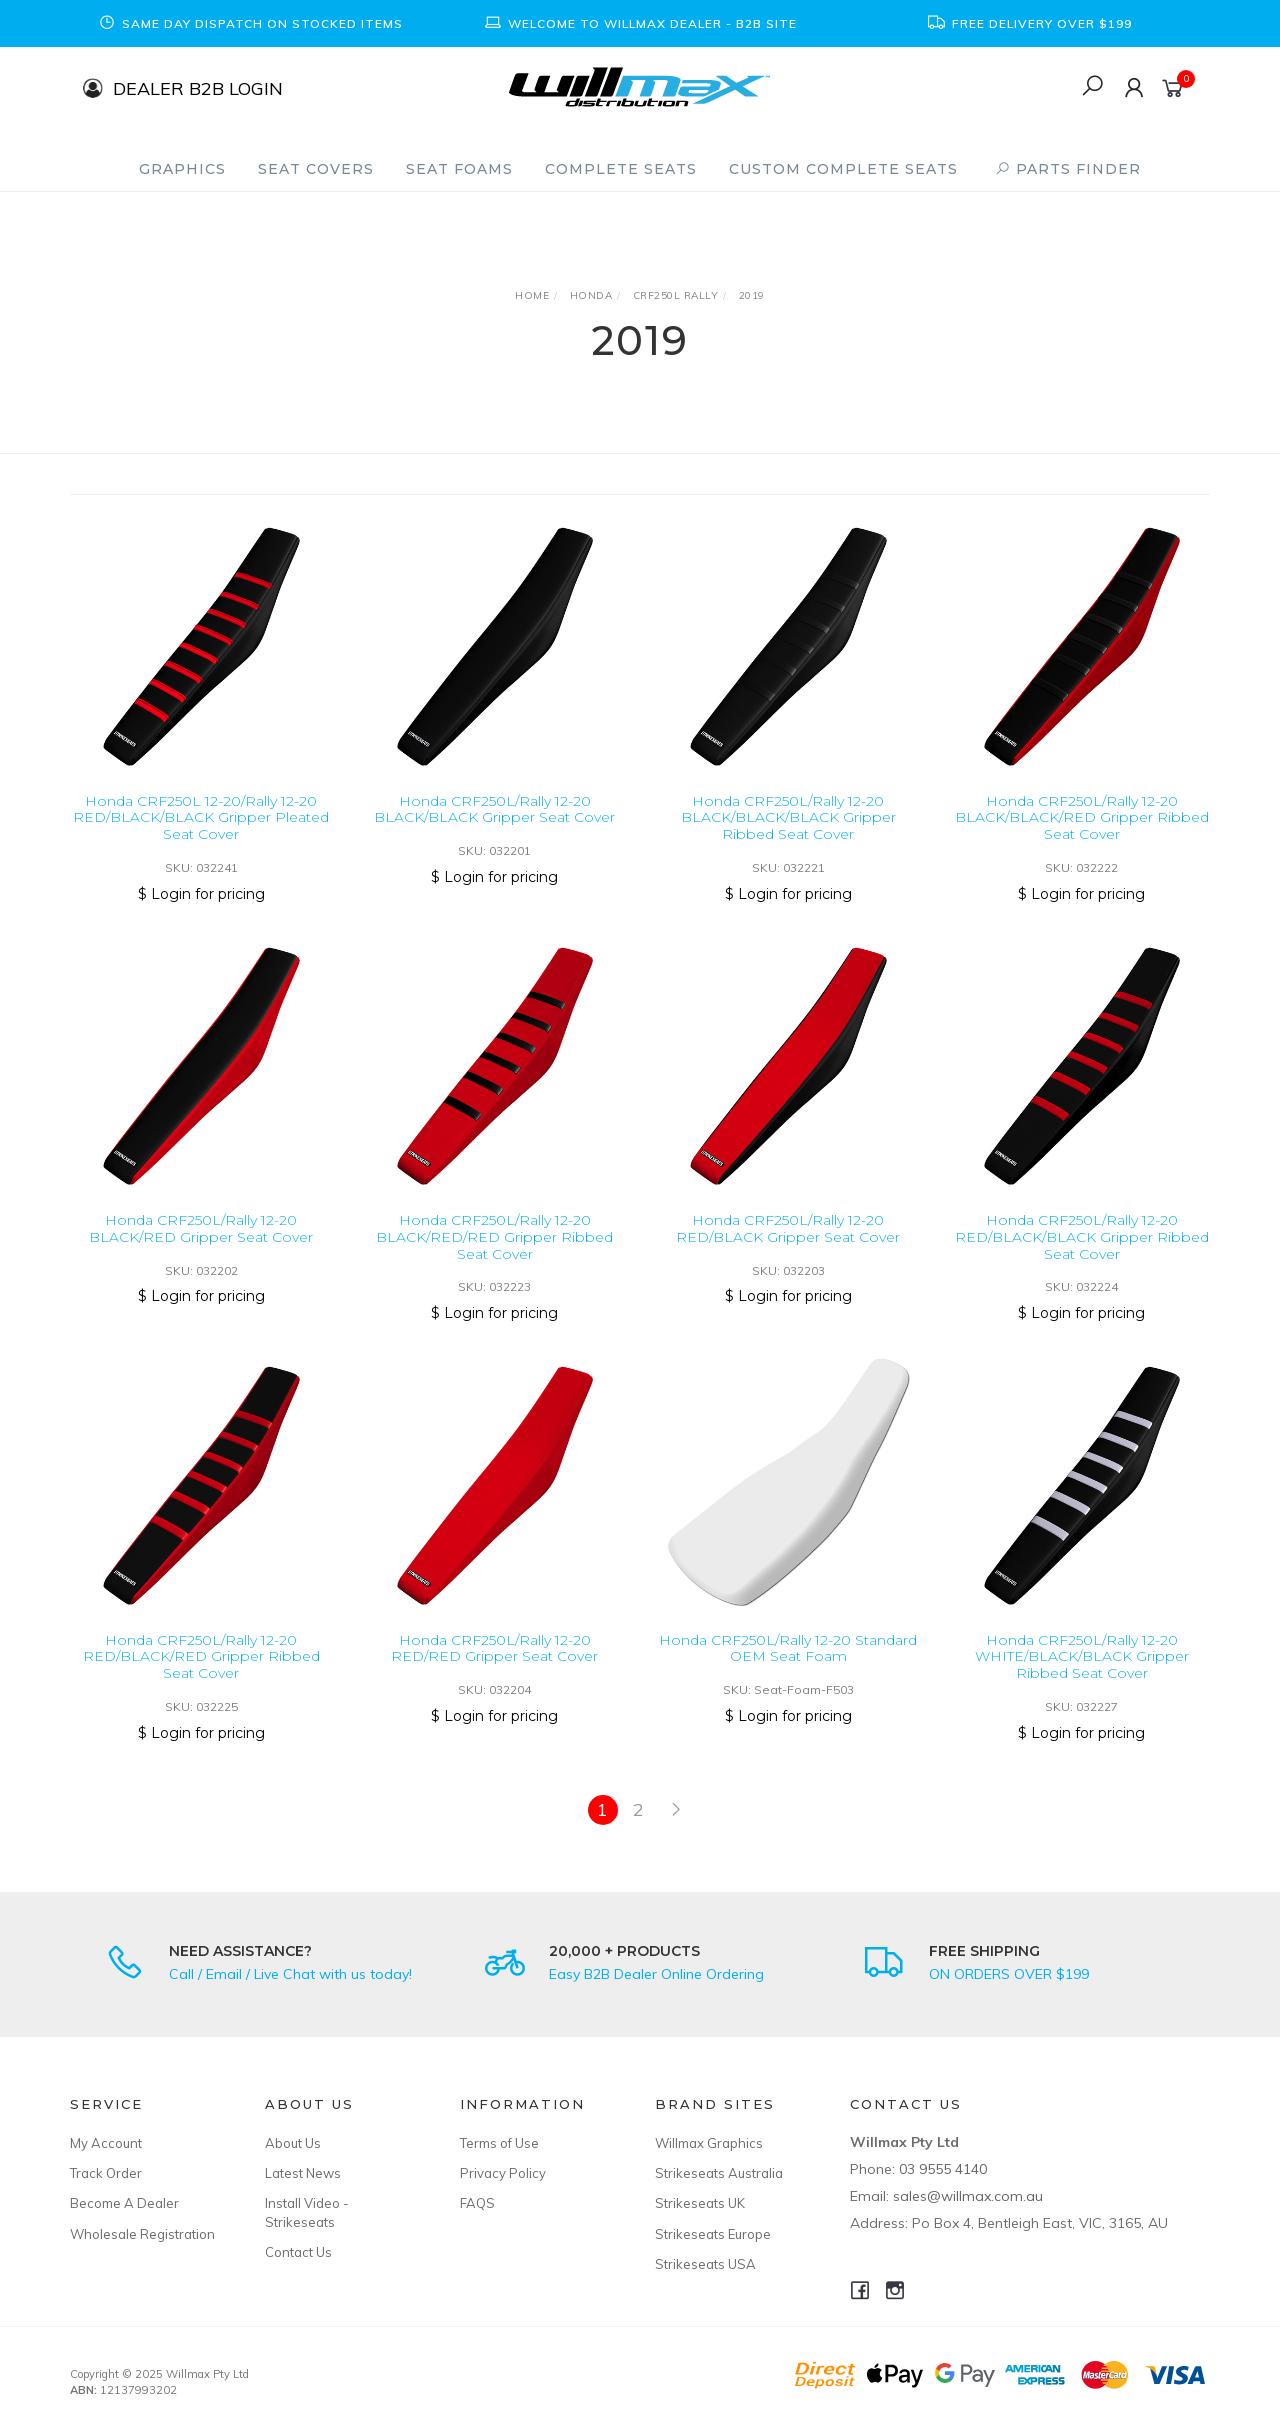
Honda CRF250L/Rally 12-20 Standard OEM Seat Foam (788, 1667)
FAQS (477, 2203)
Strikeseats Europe (713, 2234)
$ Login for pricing (201, 894)
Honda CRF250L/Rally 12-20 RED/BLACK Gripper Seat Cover (788, 1247)
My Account (106, 2143)
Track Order (106, 2173)
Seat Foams (459, 169)
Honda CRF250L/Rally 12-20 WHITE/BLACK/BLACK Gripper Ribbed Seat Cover (1082, 1676)
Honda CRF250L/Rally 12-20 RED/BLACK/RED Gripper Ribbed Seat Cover (201, 1676)
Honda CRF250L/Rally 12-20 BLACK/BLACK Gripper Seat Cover (494, 809)
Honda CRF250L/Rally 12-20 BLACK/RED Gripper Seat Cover (201, 1247)
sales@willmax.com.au (968, 2196)
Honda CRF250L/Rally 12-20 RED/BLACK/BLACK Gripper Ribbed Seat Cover (1082, 1256)
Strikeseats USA (705, 2264)
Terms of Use (499, 2143)
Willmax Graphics (709, 2143)
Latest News (303, 2173)
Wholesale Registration (142, 2234)
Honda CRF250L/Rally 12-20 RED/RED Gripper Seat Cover (494, 1667)
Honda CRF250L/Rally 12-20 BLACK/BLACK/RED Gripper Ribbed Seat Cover (1082, 818)
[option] (250, 23)
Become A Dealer (124, 2203)
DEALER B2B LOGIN (198, 87)
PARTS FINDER (1068, 169)
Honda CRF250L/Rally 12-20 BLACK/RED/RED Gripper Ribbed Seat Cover (494, 1256)
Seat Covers (316, 169)
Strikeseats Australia (719, 2173)
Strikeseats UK (700, 2203)
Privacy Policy (503, 2173)
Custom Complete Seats (843, 169)
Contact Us (298, 2252)
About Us (293, 2143)
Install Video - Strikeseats (307, 2212)
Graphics (182, 169)
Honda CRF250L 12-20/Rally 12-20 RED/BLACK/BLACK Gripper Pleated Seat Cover (201, 818)
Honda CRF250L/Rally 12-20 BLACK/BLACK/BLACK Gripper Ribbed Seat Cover (788, 818)
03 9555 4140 (943, 2169)
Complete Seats (621, 169)
